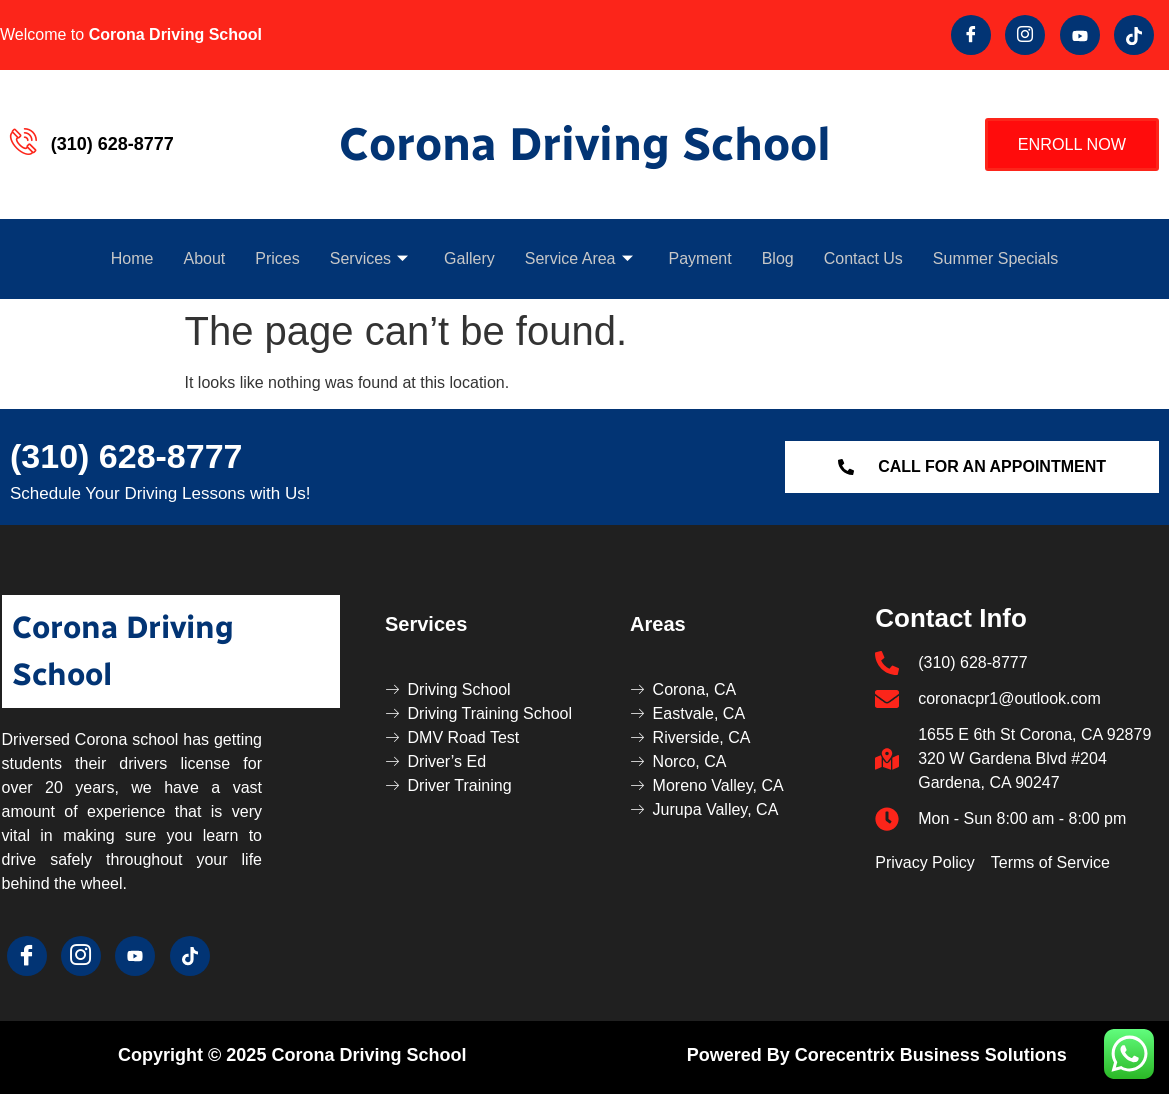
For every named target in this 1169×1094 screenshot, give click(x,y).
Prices (277, 258)
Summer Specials (995, 258)
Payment (700, 258)
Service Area (579, 258)
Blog (778, 258)
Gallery (469, 258)
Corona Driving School (585, 144)
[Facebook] (971, 35)
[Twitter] (1025, 35)
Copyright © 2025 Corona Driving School (292, 1055)
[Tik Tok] (1134, 35)
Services (369, 258)
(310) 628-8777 (126, 456)
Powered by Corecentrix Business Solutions (877, 1055)
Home (132, 258)
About (204, 258)
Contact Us (863, 258)
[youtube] (1080, 35)
